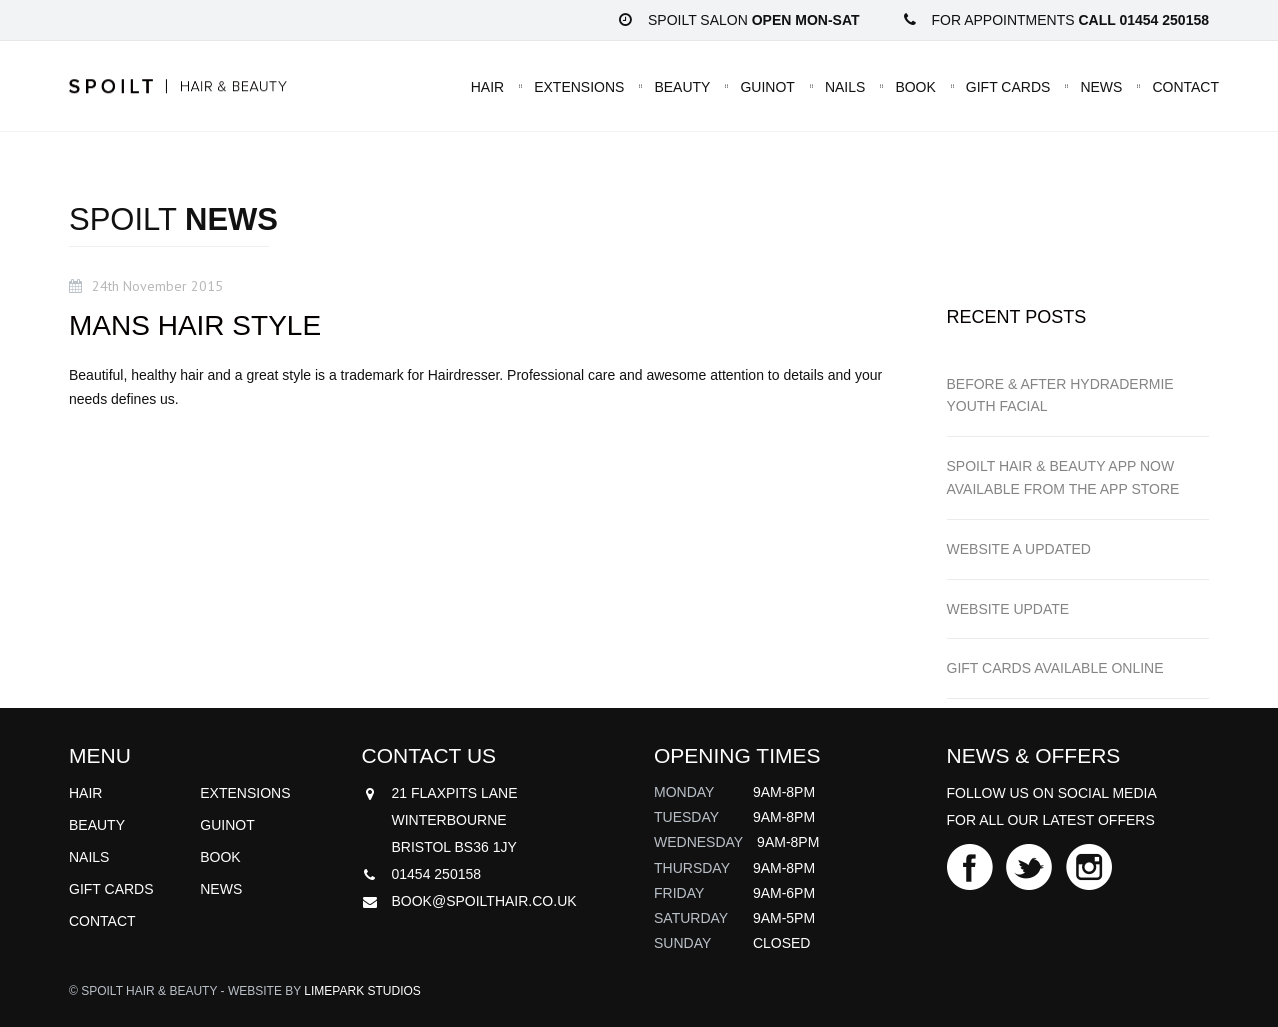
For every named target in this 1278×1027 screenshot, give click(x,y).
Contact (1185, 86)
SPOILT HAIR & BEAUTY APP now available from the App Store (1063, 477)
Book (915, 86)
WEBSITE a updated (1019, 549)
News (1101, 86)
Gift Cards (1008, 86)
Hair (487, 86)
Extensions (579, 86)
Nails (845, 86)
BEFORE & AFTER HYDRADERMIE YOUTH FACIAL (1060, 395)
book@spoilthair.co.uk (484, 901)
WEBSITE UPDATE (1008, 609)
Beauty (682, 86)
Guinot (767, 86)
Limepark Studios (362, 991)
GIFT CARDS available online (1055, 668)
